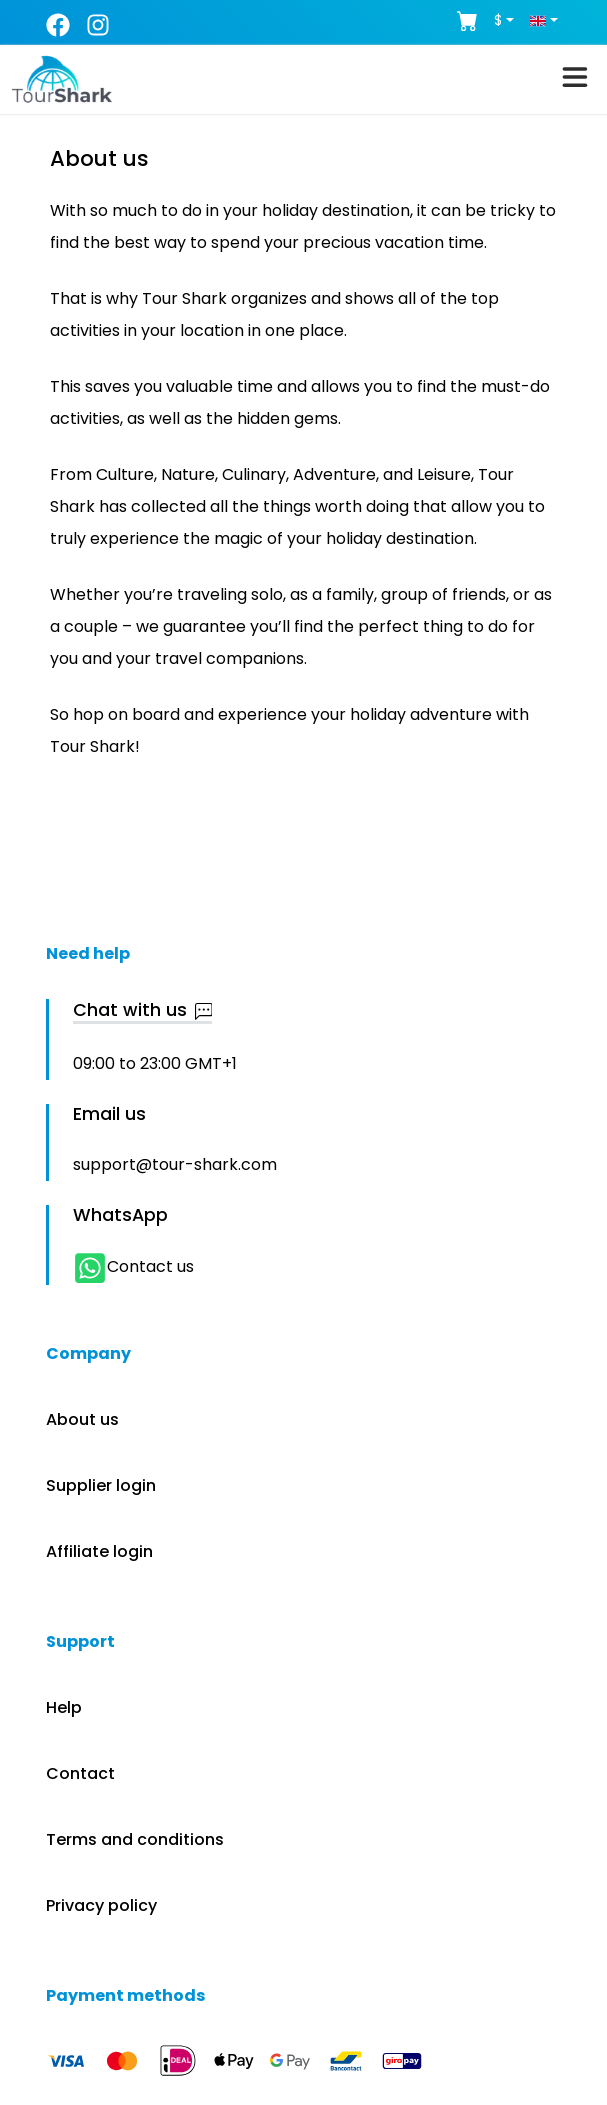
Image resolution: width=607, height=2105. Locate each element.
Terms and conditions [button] (135, 1839)
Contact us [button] (133, 1266)
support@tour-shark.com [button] (175, 1164)
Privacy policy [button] (101, 1905)
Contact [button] (80, 1773)
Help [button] (64, 1707)
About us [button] (82, 1419)
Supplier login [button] (101, 1485)
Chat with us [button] (143, 1011)
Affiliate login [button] (99, 1551)
